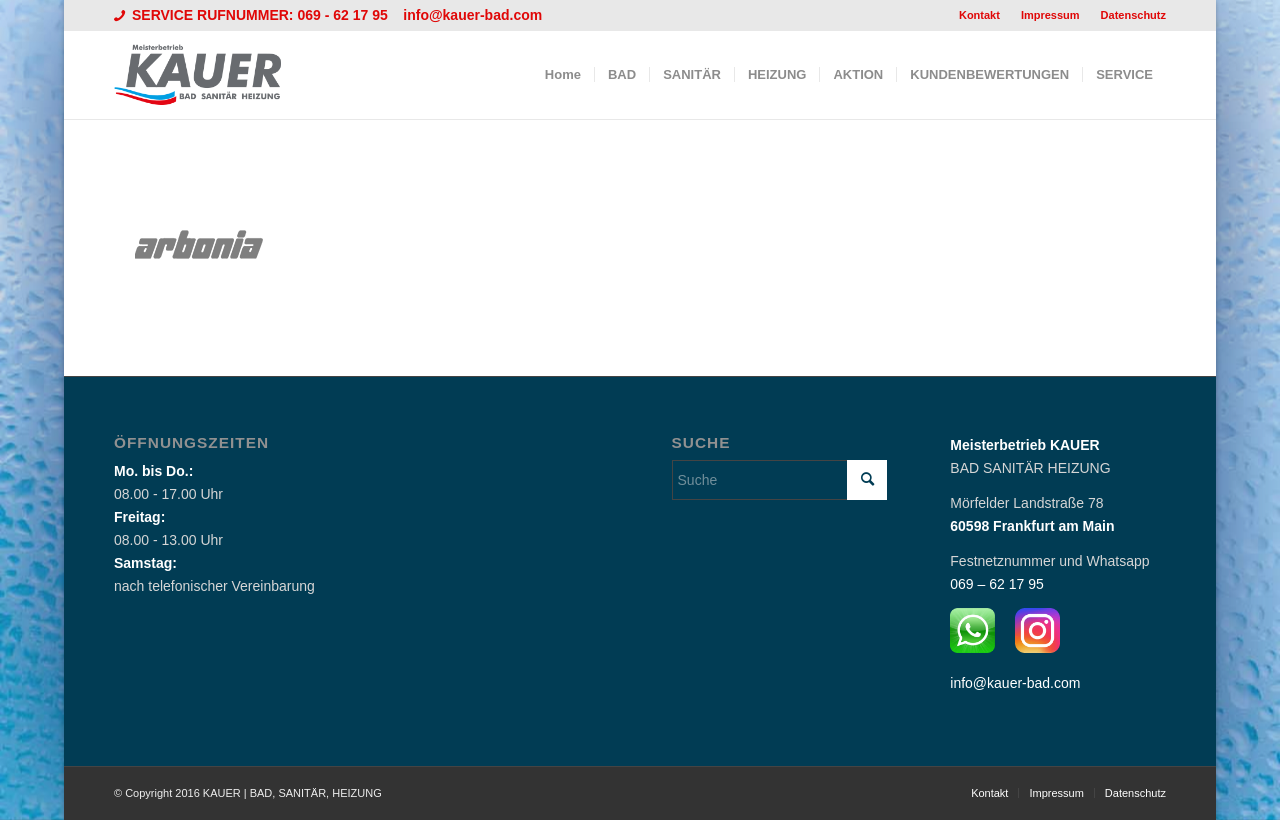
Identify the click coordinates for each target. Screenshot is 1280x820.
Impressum (1050, 15)
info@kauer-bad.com (472, 15)
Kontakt (979, 15)
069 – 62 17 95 (996, 584)
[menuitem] (980, 15)
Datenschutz (1133, 15)
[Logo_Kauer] (210, 75)
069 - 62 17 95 (344, 15)
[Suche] (780, 480)
